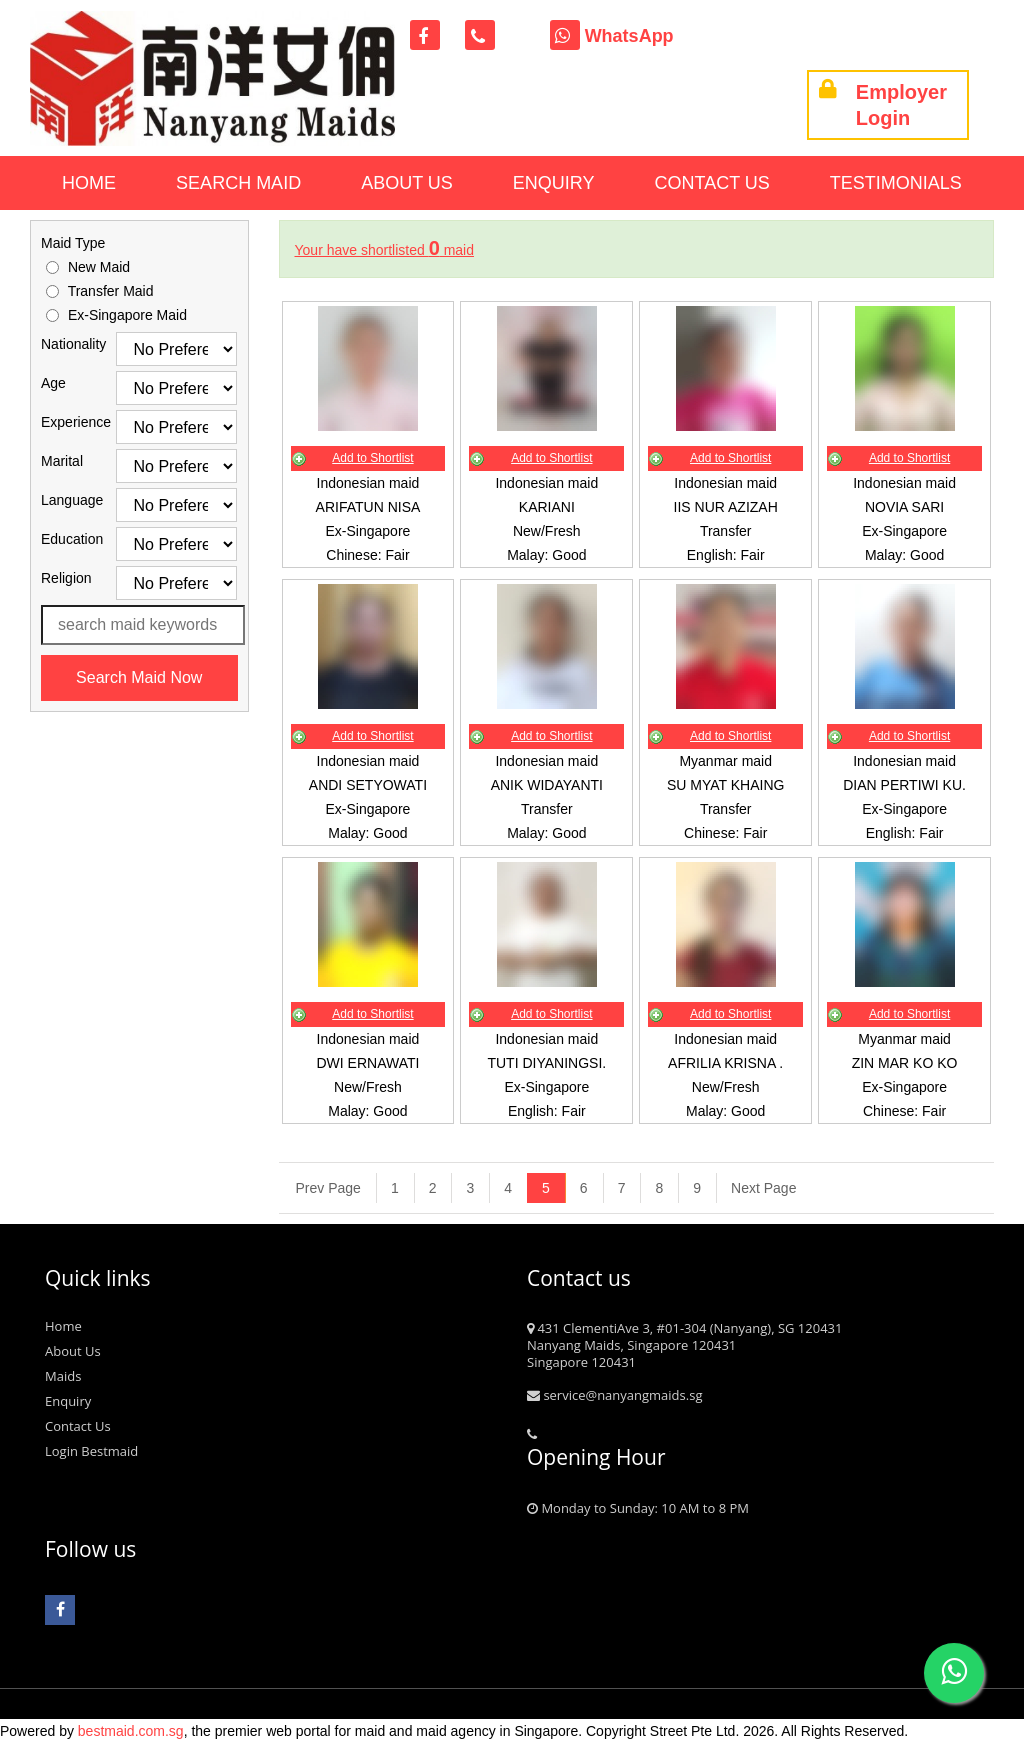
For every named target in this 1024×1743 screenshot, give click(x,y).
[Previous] (329, 1188)
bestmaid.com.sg (131, 1731)
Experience (63, 422)
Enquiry (554, 183)
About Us (407, 183)
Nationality (63, 344)
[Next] (756, 1188)
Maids (63, 1376)
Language (63, 500)
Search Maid (238, 183)
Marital (62, 461)
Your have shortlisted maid (384, 250)
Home (89, 183)
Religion (63, 578)
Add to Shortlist (372, 458)
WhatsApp (612, 36)
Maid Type (73, 243)
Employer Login (883, 105)
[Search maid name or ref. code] (143, 625)
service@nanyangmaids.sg (614, 1395)
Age (53, 383)
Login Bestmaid (91, 1451)
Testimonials (896, 183)
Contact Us (712, 183)
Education (63, 539)
